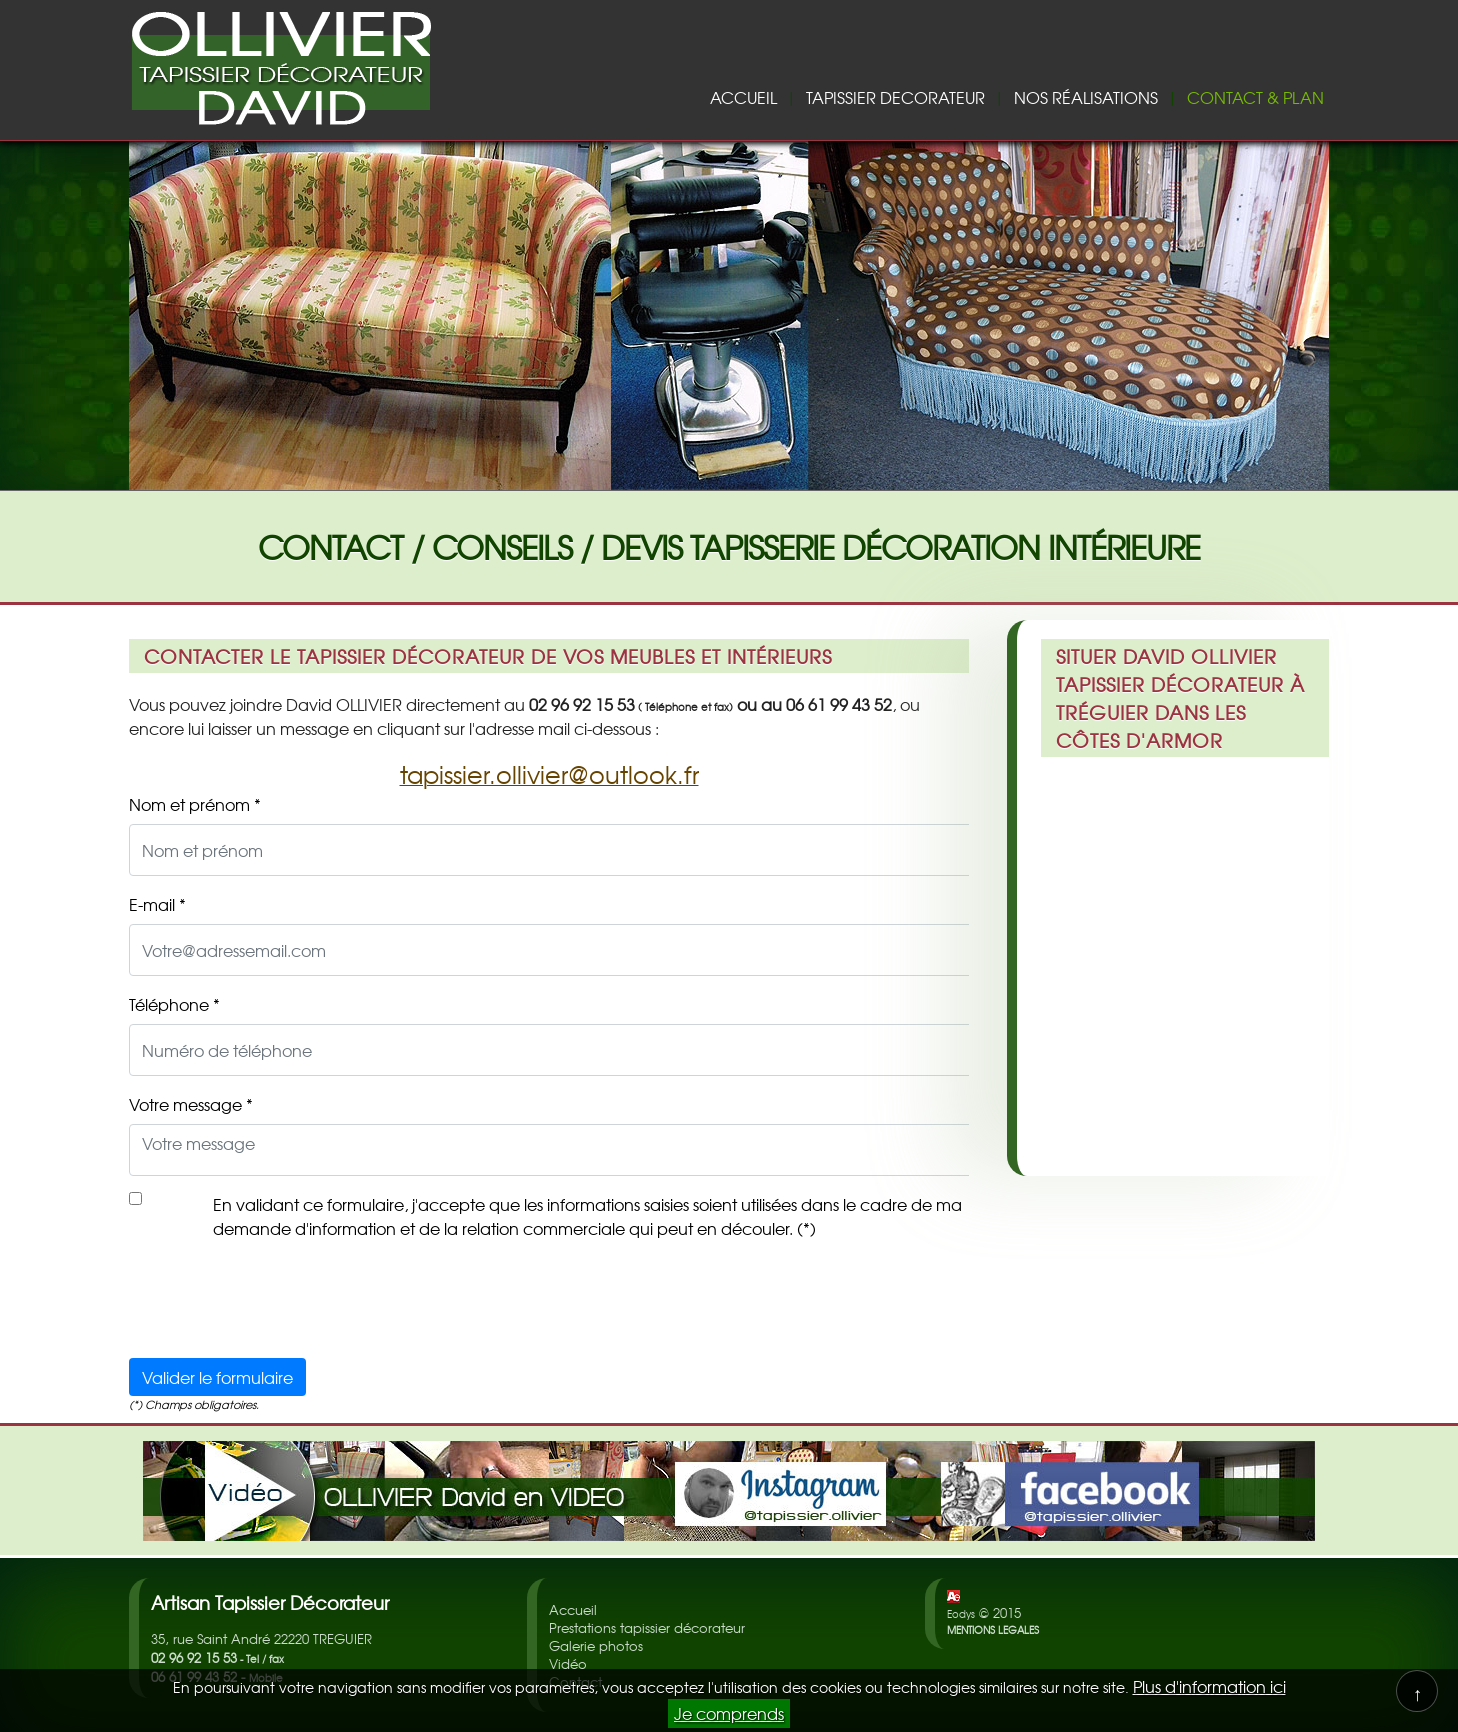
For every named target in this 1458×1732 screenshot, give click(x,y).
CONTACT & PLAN (1255, 97)
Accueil (573, 1609)
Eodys (961, 1613)
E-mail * (157, 904)
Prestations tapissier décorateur (647, 1627)
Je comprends (729, 1713)
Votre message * (191, 1104)
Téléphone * (174, 1004)
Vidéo (568, 1663)
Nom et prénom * (195, 804)
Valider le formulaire (217, 1377)
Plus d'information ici (1209, 1686)
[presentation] (281, 1303)
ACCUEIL (743, 97)
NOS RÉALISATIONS (1086, 97)
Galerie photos (596, 1645)
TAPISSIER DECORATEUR (895, 97)
